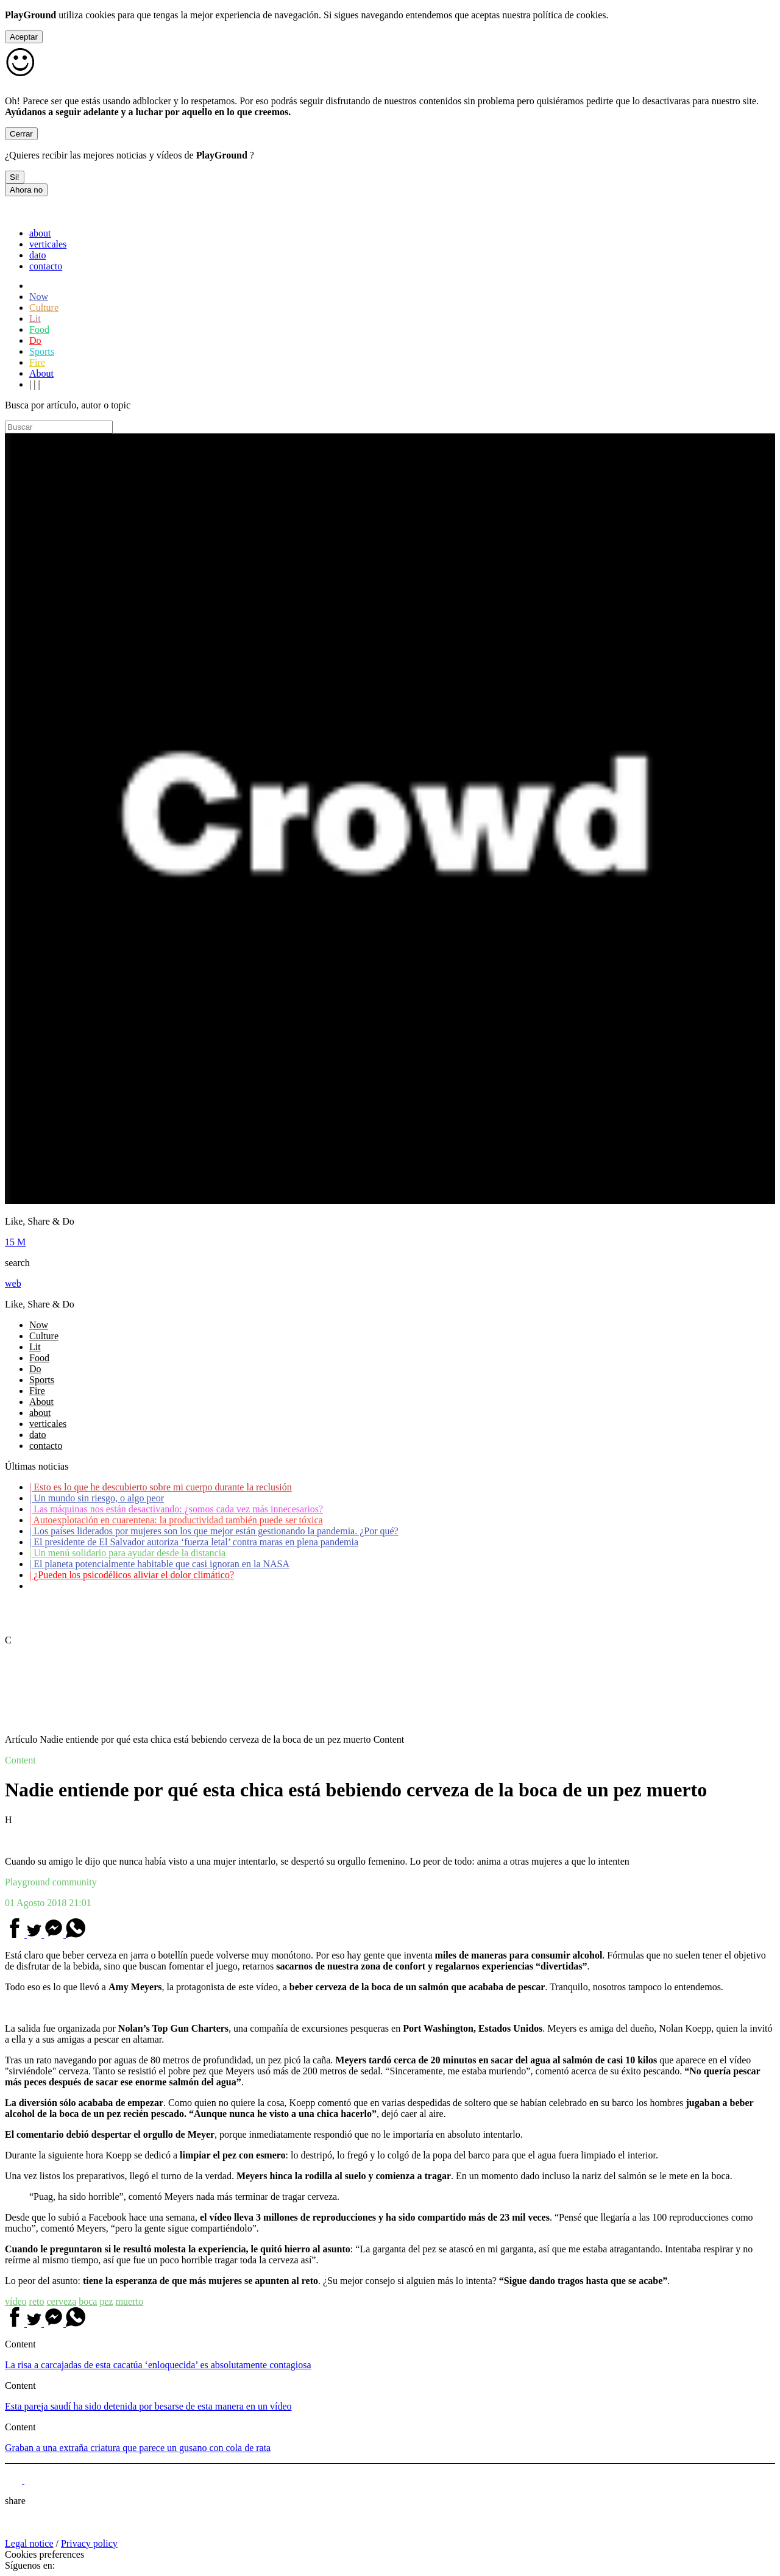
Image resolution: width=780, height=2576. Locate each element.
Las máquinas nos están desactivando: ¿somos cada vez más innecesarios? (176, 1509)
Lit (35, 318)
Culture (43, 307)
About (41, 373)
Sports (41, 351)
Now (38, 296)
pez (106, 2301)
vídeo (16, 2301)
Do (35, 340)
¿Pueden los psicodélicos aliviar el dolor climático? (131, 1575)
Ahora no (26, 189)
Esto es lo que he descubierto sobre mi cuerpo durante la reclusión (160, 1487)
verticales (47, 244)
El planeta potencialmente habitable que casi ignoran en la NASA (159, 1564)
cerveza (61, 2301)
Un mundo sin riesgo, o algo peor (96, 1498)
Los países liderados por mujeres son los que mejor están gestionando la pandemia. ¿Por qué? (214, 1531)
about (40, 233)
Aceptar (24, 36)
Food (39, 329)
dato (37, 255)
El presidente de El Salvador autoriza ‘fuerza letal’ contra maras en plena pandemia (193, 1542)
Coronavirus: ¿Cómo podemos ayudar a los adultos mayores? (151, 1586)
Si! (15, 177)
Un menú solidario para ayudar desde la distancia (127, 1553)
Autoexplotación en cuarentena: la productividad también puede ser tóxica (176, 1520)
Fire (37, 362)
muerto (129, 2301)
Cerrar (21, 133)
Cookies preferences (44, 2554)
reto (36, 2301)
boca (88, 2301)
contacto (45, 266)
